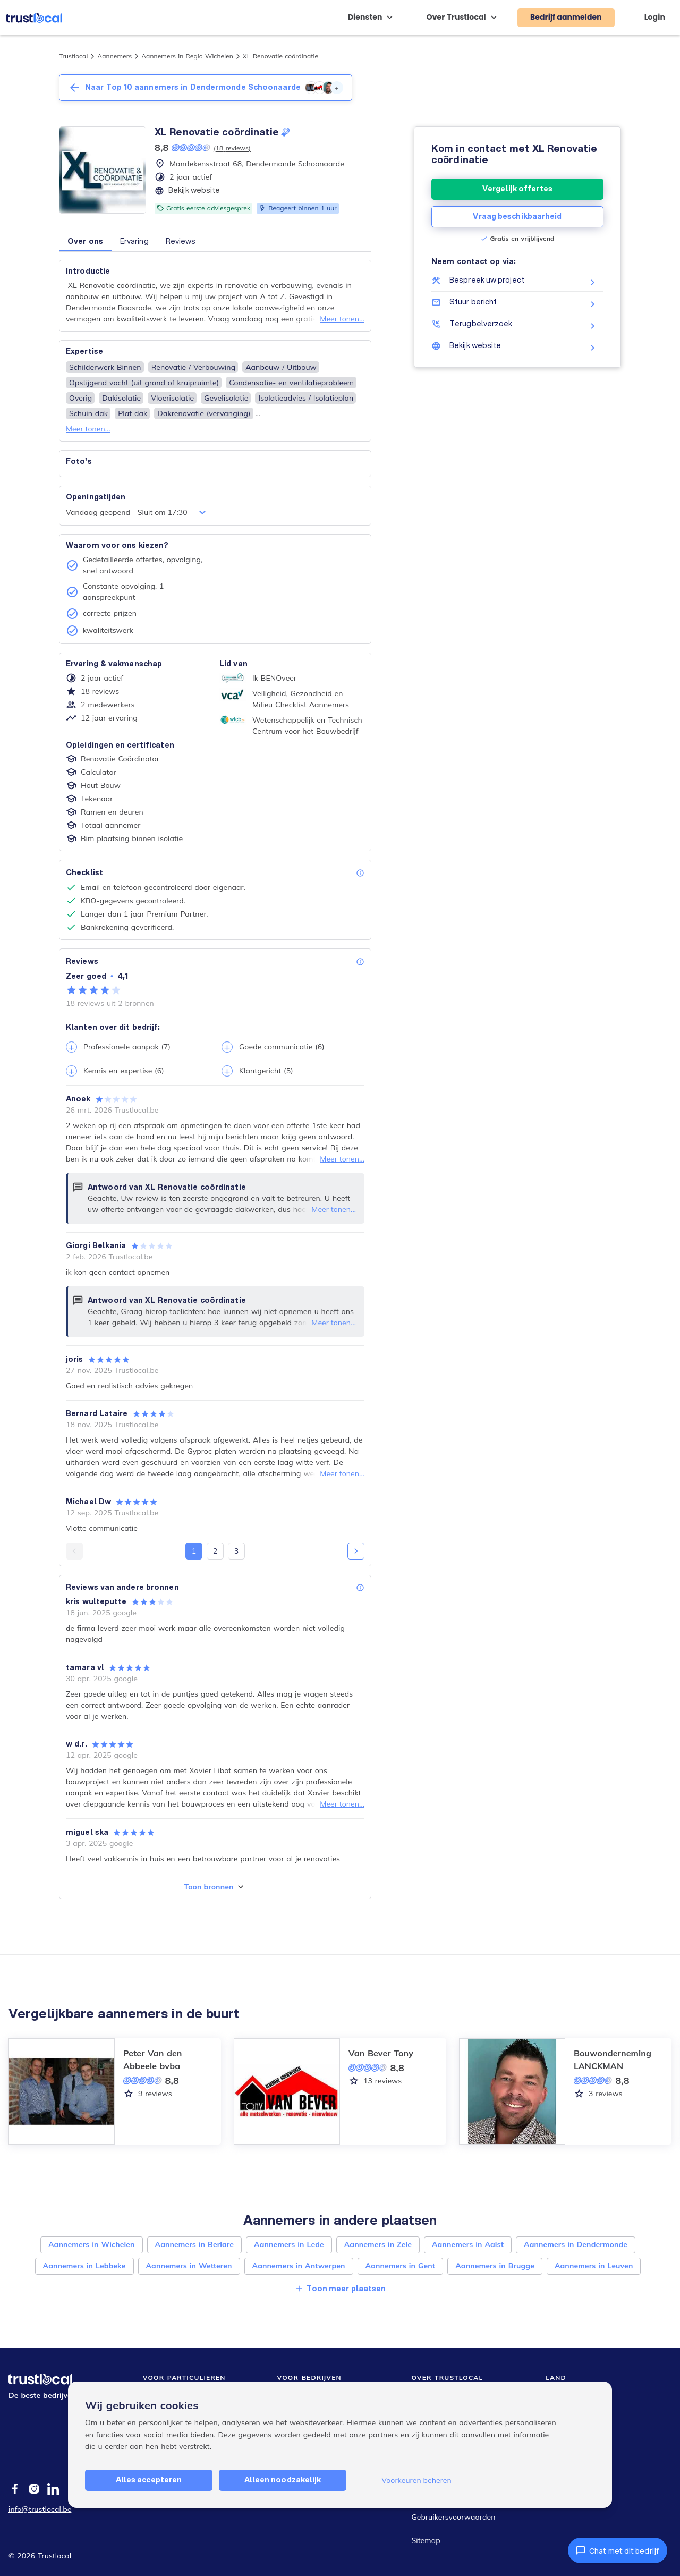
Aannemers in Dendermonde (575, 2244)
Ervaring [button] (134, 241)
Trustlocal (73, 56)
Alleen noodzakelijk (282, 2480)
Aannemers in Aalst (468, 2244)
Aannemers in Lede (289, 2244)
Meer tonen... (342, 319)
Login (654, 17)
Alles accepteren (149, 2480)
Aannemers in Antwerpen (298, 2265)
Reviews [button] (181, 241)
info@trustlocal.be (39, 2509)
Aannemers (114, 56)
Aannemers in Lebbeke (84, 2265)
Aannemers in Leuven (594, 2265)
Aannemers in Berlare (194, 2244)
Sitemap (425, 2540)
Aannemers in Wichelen (91, 2244)
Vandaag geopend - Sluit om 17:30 (137, 512)
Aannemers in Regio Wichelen (187, 56)
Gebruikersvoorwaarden (453, 2517)
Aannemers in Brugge (494, 2265)
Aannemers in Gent (401, 2265)
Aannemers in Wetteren (189, 2265)
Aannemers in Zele (378, 2244)
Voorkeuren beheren (416, 2480)
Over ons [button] (85, 241)
